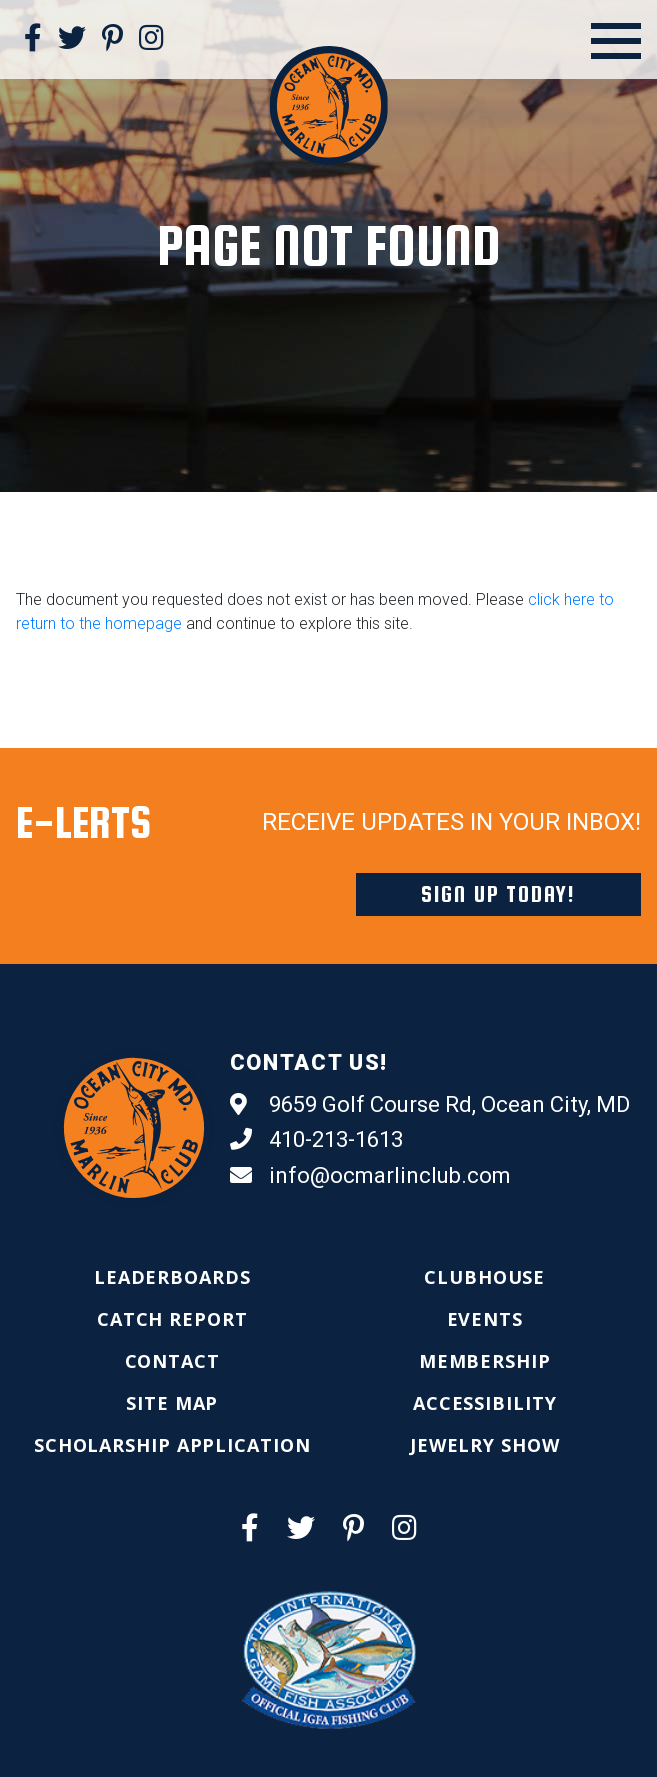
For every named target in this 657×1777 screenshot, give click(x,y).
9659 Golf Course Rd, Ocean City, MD (430, 1105)
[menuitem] (172, 1277)
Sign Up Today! (498, 894)
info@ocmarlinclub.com (370, 1176)
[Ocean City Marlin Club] (328, 104)
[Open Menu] (616, 41)
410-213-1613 (316, 1140)
